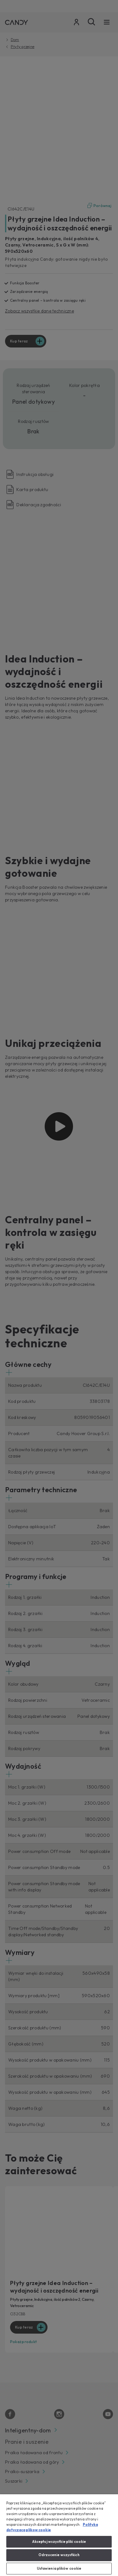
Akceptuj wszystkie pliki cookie (59, 2541)
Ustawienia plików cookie (59, 2568)
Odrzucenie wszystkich (58, 2555)
